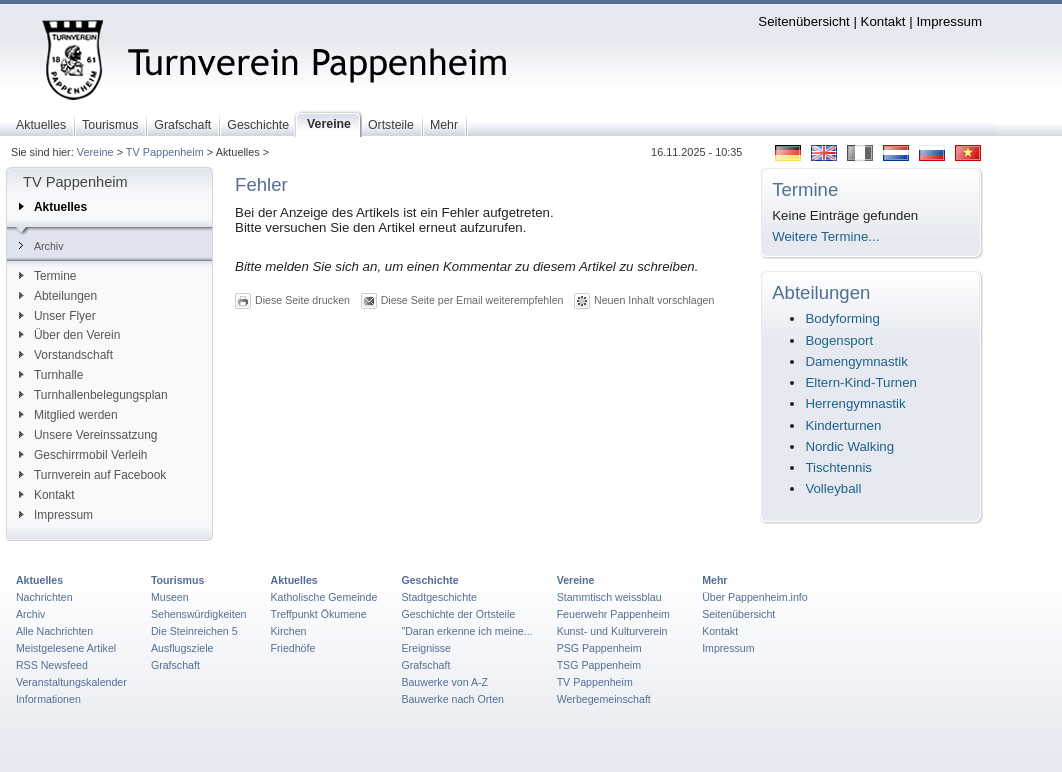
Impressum (949, 21)
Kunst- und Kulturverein (612, 631)
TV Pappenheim (165, 152)
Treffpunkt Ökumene (319, 614)
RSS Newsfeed (52, 665)
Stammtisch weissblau (609, 597)
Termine (47, 276)
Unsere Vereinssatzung (88, 435)
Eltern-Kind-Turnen (861, 382)
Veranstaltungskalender (71, 682)
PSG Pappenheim (599, 648)
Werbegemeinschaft (604, 699)
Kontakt (883, 21)
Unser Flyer (57, 316)
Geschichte (429, 580)
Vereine (95, 152)
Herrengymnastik (855, 403)
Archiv (41, 246)
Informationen (48, 699)
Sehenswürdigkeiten (199, 614)
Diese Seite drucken (302, 300)
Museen (170, 597)
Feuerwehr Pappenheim (613, 614)
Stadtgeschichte (439, 597)
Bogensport (839, 340)
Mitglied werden (68, 415)
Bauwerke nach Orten (452, 699)
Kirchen (289, 631)
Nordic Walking (849, 446)
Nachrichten (44, 597)
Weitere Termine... (825, 236)
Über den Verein (69, 335)
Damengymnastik (856, 361)
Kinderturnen (843, 425)
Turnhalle (51, 375)
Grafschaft (175, 665)
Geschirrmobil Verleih (83, 455)
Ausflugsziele (182, 648)
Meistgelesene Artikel (66, 648)
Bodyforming (842, 318)
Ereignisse (426, 648)
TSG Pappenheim (599, 665)
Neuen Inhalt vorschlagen (654, 300)
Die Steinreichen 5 (194, 631)
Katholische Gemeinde (324, 597)
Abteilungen (58, 296)
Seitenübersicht (803, 21)
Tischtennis (838, 467)
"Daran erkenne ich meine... (466, 631)
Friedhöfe (293, 648)
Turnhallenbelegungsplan (93, 395)
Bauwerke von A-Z (444, 682)
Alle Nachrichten (54, 631)
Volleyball (833, 488)
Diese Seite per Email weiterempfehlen (472, 300)
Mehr (714, 580)
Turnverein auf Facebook (92, 475)
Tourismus (177, 580)
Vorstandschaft (66, 355)
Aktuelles (53, 207)
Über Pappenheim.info (755, 597)
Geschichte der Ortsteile (458, 614)
